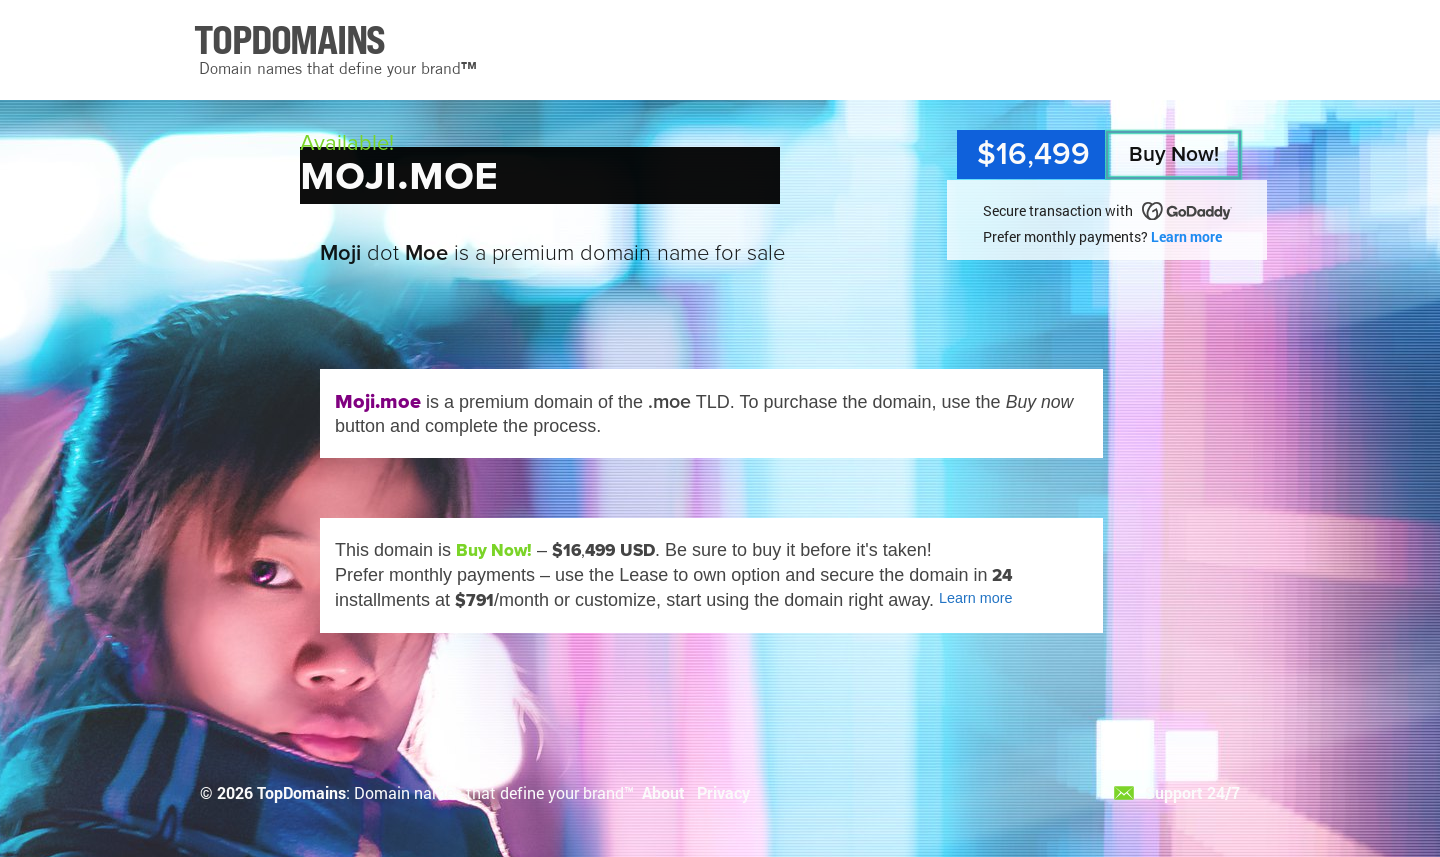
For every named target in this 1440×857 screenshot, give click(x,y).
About (663, 792)
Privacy (723, 792)
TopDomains (301, 792)
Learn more (1186, 236)
